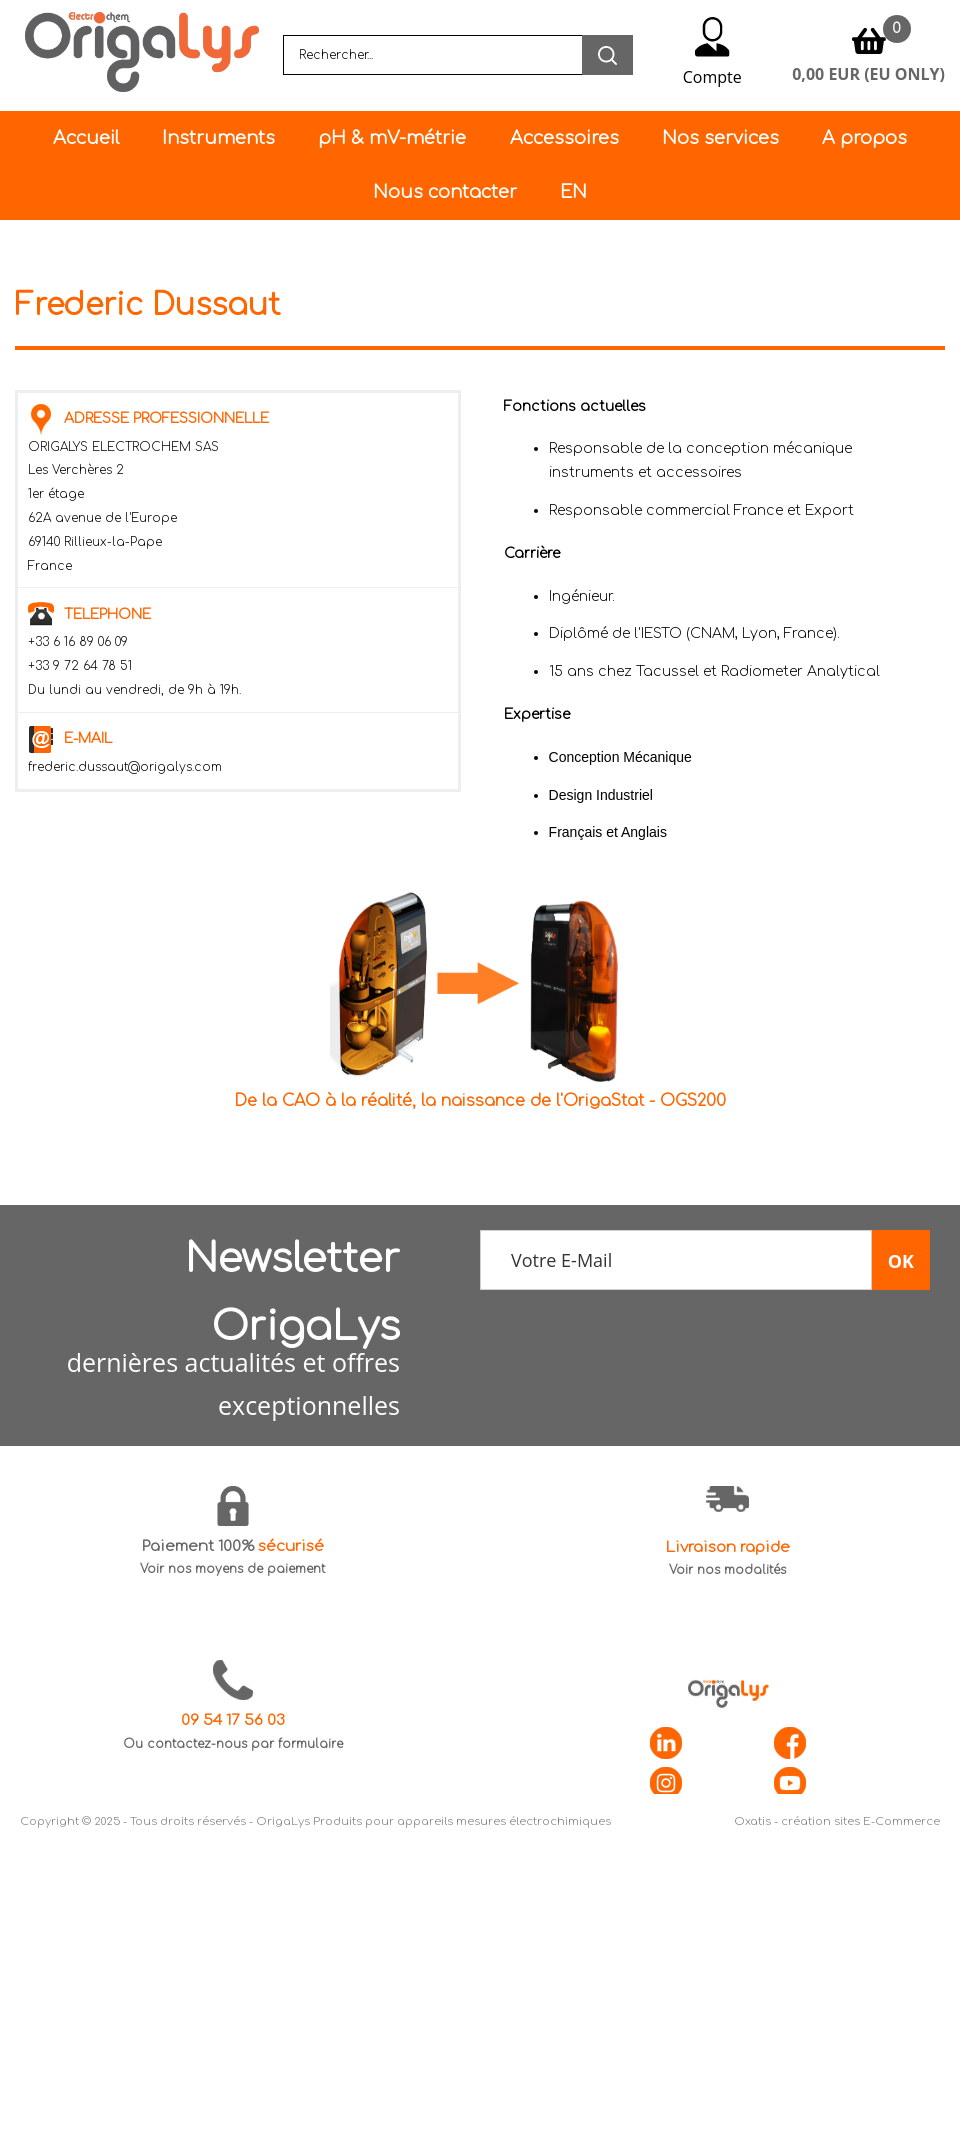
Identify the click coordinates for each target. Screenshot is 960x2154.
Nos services (720, 138)
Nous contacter (445, 192)
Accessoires (564, 138)
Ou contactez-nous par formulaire (233, 1744)
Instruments (218, 138)
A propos (864, 138)
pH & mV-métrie (392, 138)
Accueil (86, 138)
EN (573, 192)
